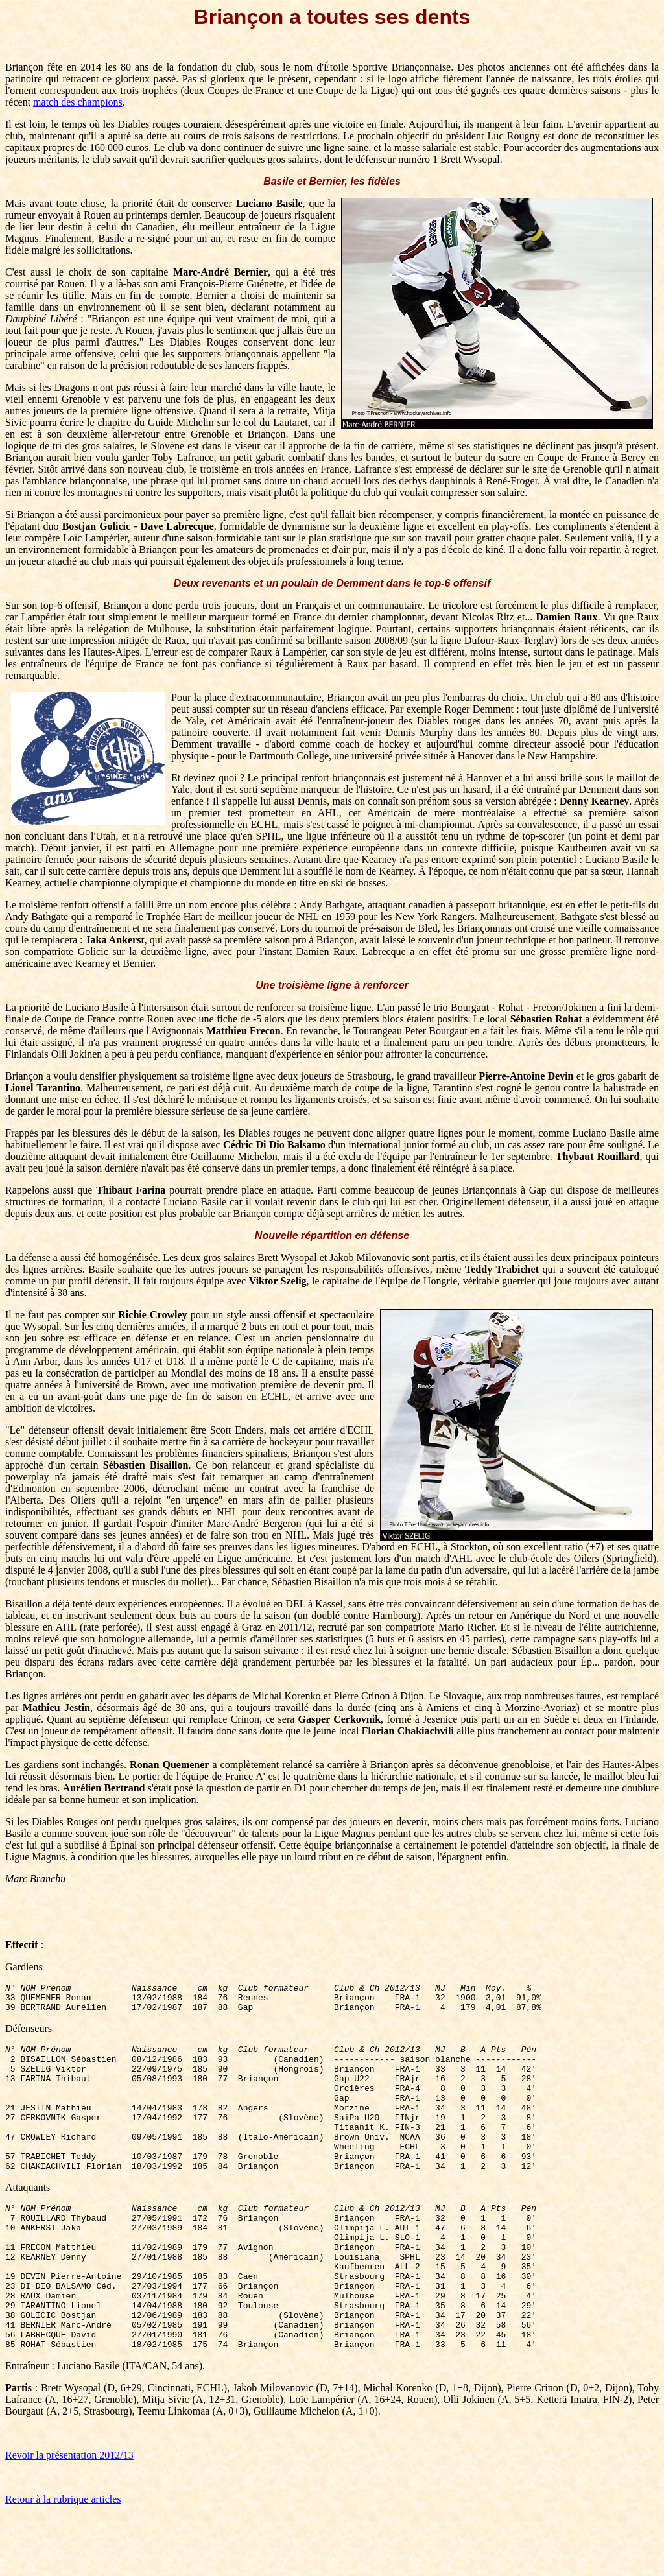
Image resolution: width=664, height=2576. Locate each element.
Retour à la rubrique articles (63, 2559)
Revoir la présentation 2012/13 (69, 2515)
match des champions (78, 102)
